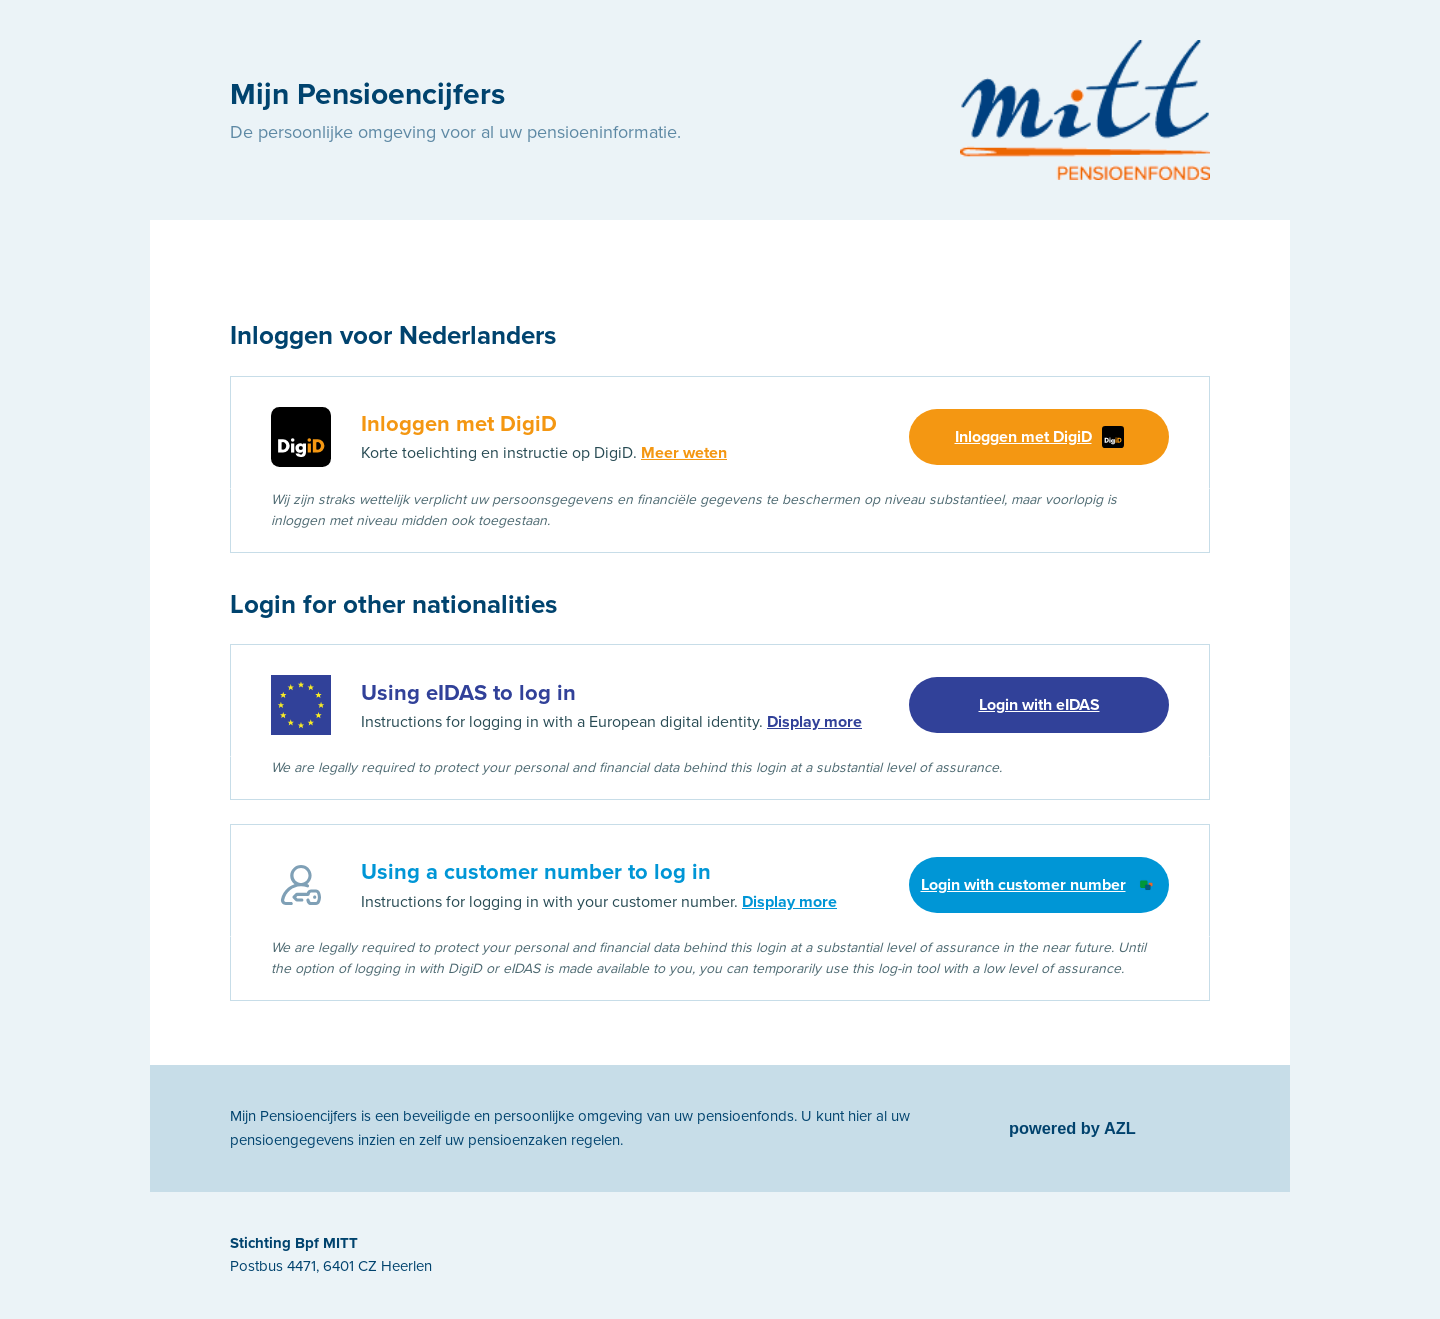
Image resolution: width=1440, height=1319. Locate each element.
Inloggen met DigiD (1039, 437)
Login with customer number (1039, 885)
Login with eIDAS (1039, 705)
